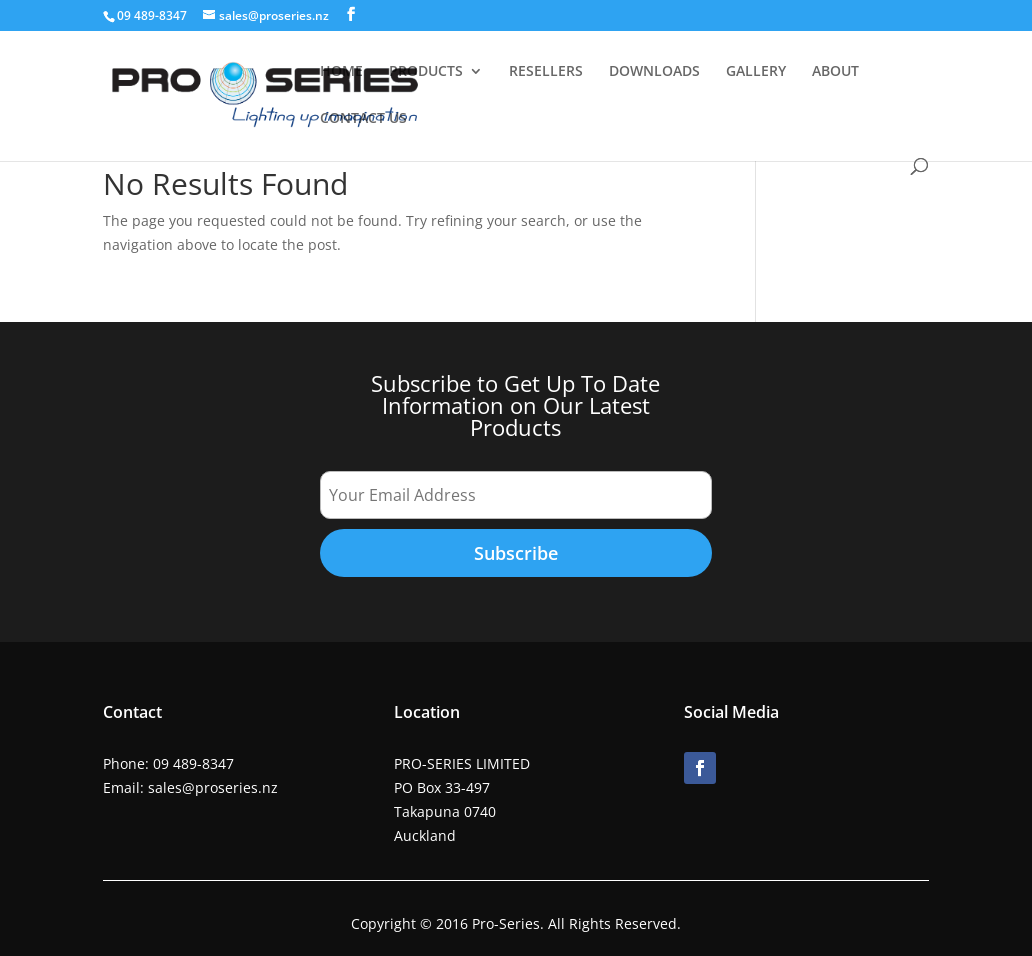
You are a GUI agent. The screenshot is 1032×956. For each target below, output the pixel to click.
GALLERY (756, 72)
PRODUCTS (426, 72)
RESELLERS (546, 72)
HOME (341, 72)
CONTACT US (363, 119)
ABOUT (835, 72)
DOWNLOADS (654, 72)
